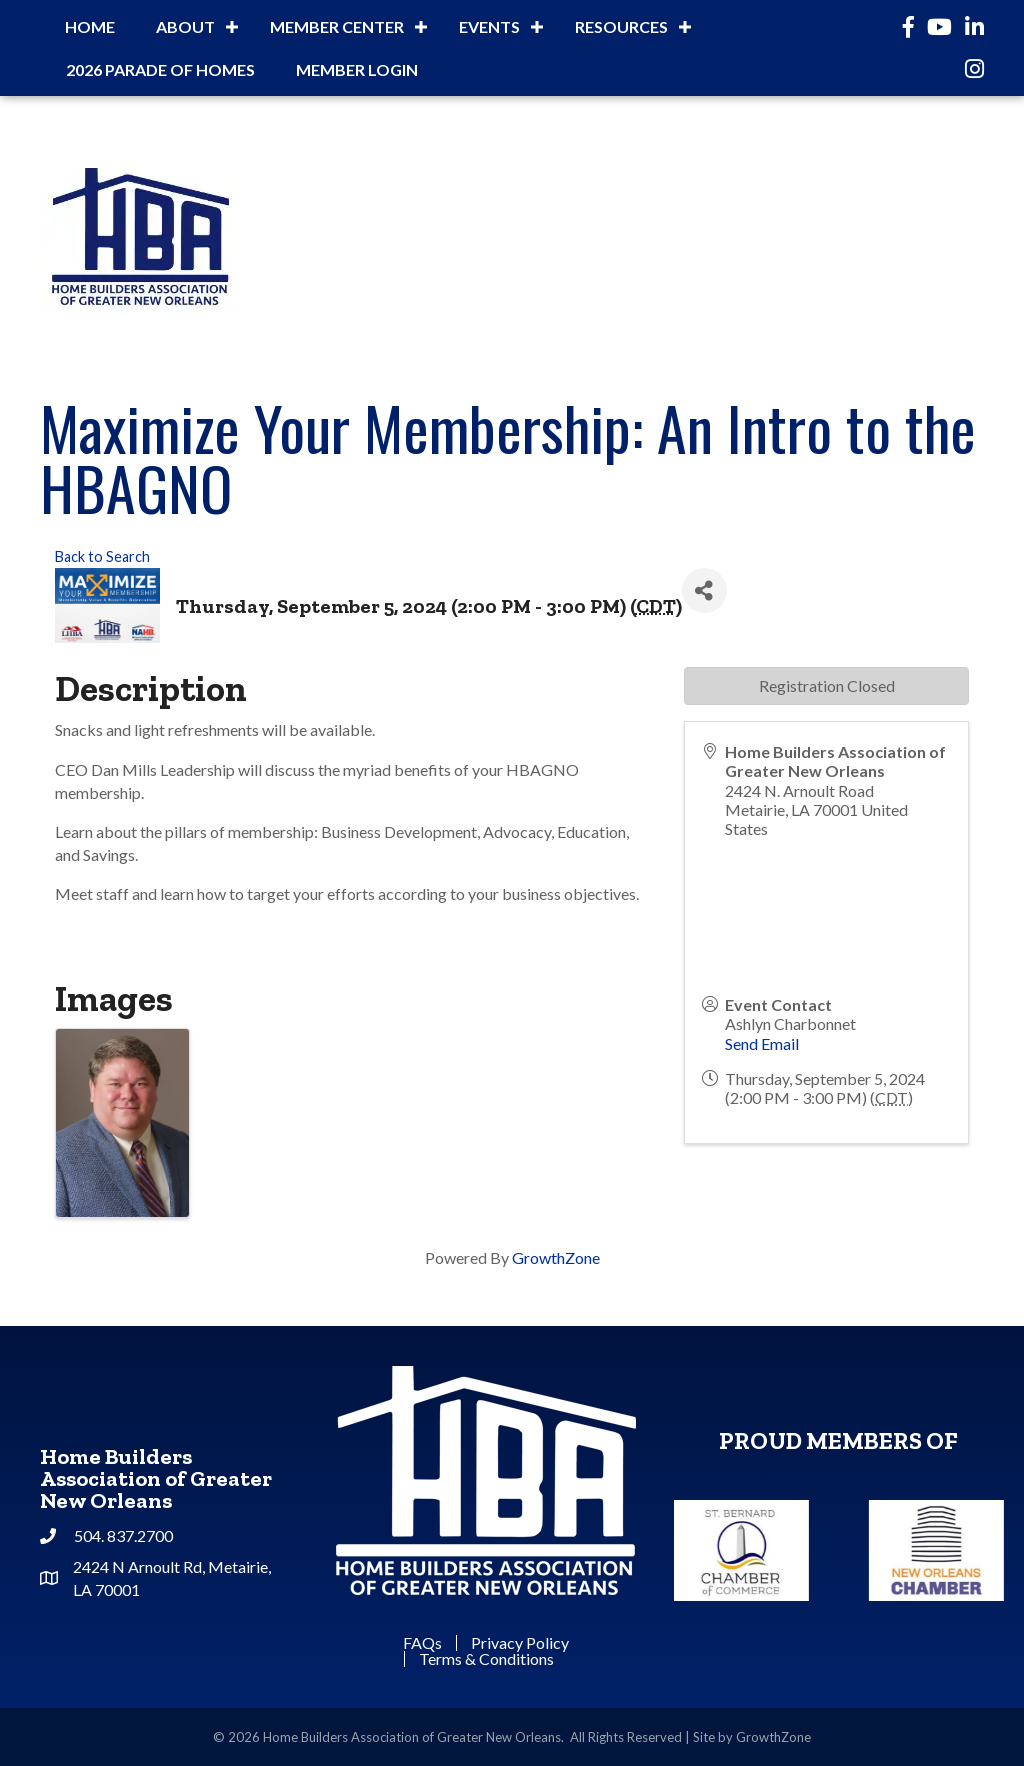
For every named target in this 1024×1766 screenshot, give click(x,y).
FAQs (422, 1643)
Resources (621, 26)
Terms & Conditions (486, 1659)
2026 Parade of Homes (160, 69)
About (185, 26)
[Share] (704, 590)
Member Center (337, 26)
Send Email (762, 1043)
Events (489, 26)
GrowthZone (556, 1257)
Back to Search (102, 556)
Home (90, 26)
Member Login (357, 69)
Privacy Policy (520, 1643)
